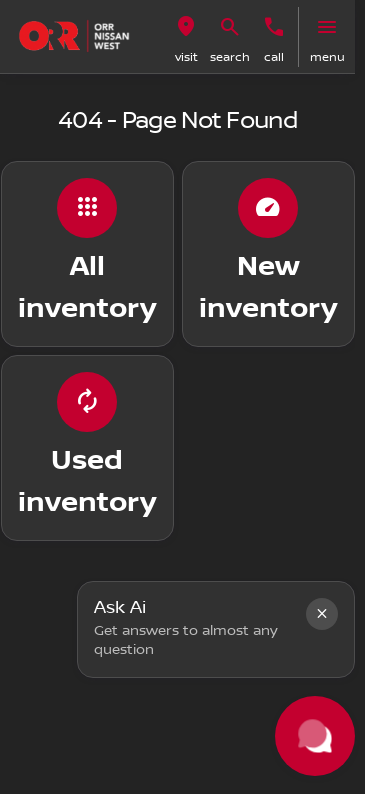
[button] (186, 37)
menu (327, 57)
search (230, 57)
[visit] (186, 27)
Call (274, 57)
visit (186, 57)
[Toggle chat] (315, 736)
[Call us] (274, 27)
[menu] (327, 27)
